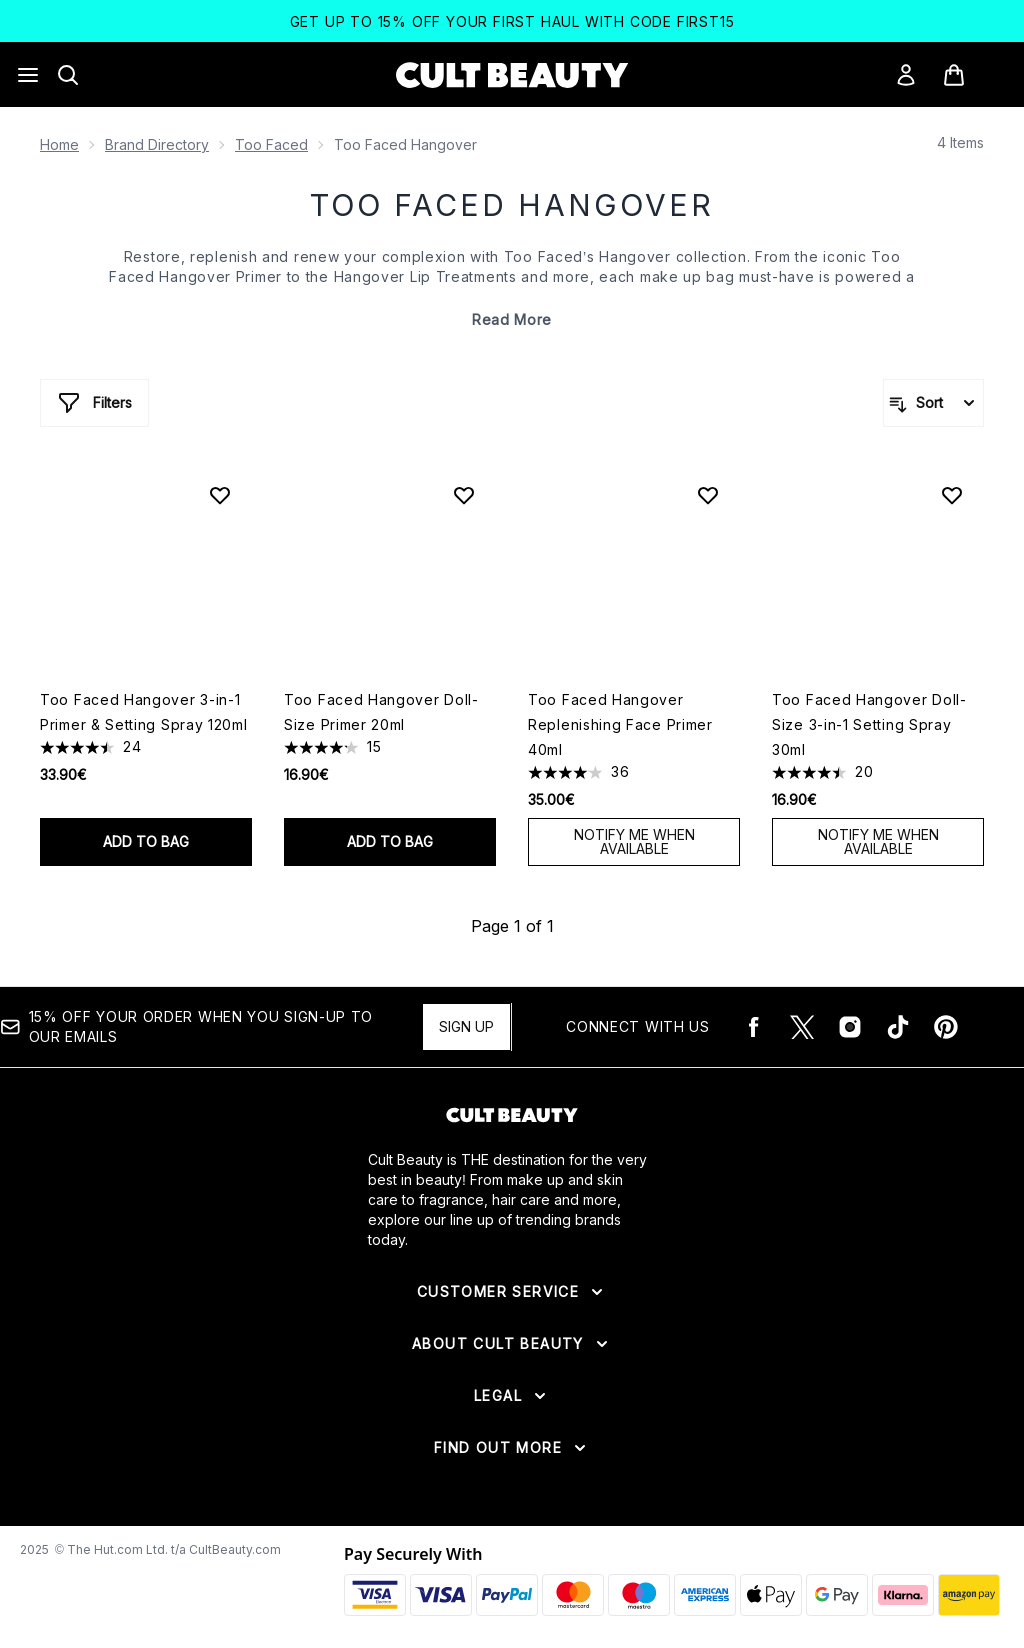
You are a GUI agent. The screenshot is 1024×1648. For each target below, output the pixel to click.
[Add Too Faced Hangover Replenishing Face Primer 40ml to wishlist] (708, 495)
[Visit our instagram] (850, 1027)
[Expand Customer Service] (512, 1292)
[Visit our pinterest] (946, 1027)
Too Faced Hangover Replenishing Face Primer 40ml (620, 724)
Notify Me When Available (634, 841)
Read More (512, 319)
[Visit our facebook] (754, 1027)
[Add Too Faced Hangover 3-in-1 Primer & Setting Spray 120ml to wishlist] (220, 495)
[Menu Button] (28, 75)
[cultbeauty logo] (512, 75)
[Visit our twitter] (802, 1027)
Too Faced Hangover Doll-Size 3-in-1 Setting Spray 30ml (869, 724)
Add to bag (146, 841)
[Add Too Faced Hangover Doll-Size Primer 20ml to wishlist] (464, 495)
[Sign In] (906, 75)
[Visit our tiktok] (898, 1027)
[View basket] (975, 75)
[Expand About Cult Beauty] (512, 1344)
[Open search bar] (68, 75)
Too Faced (271, 144)
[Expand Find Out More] (512, 1448)
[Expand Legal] (512, 1396)
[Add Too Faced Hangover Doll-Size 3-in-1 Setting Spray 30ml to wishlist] (952, 495)
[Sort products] (933, 403)
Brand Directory (157, 144)
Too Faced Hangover (512, 205)
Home (59, 144)
